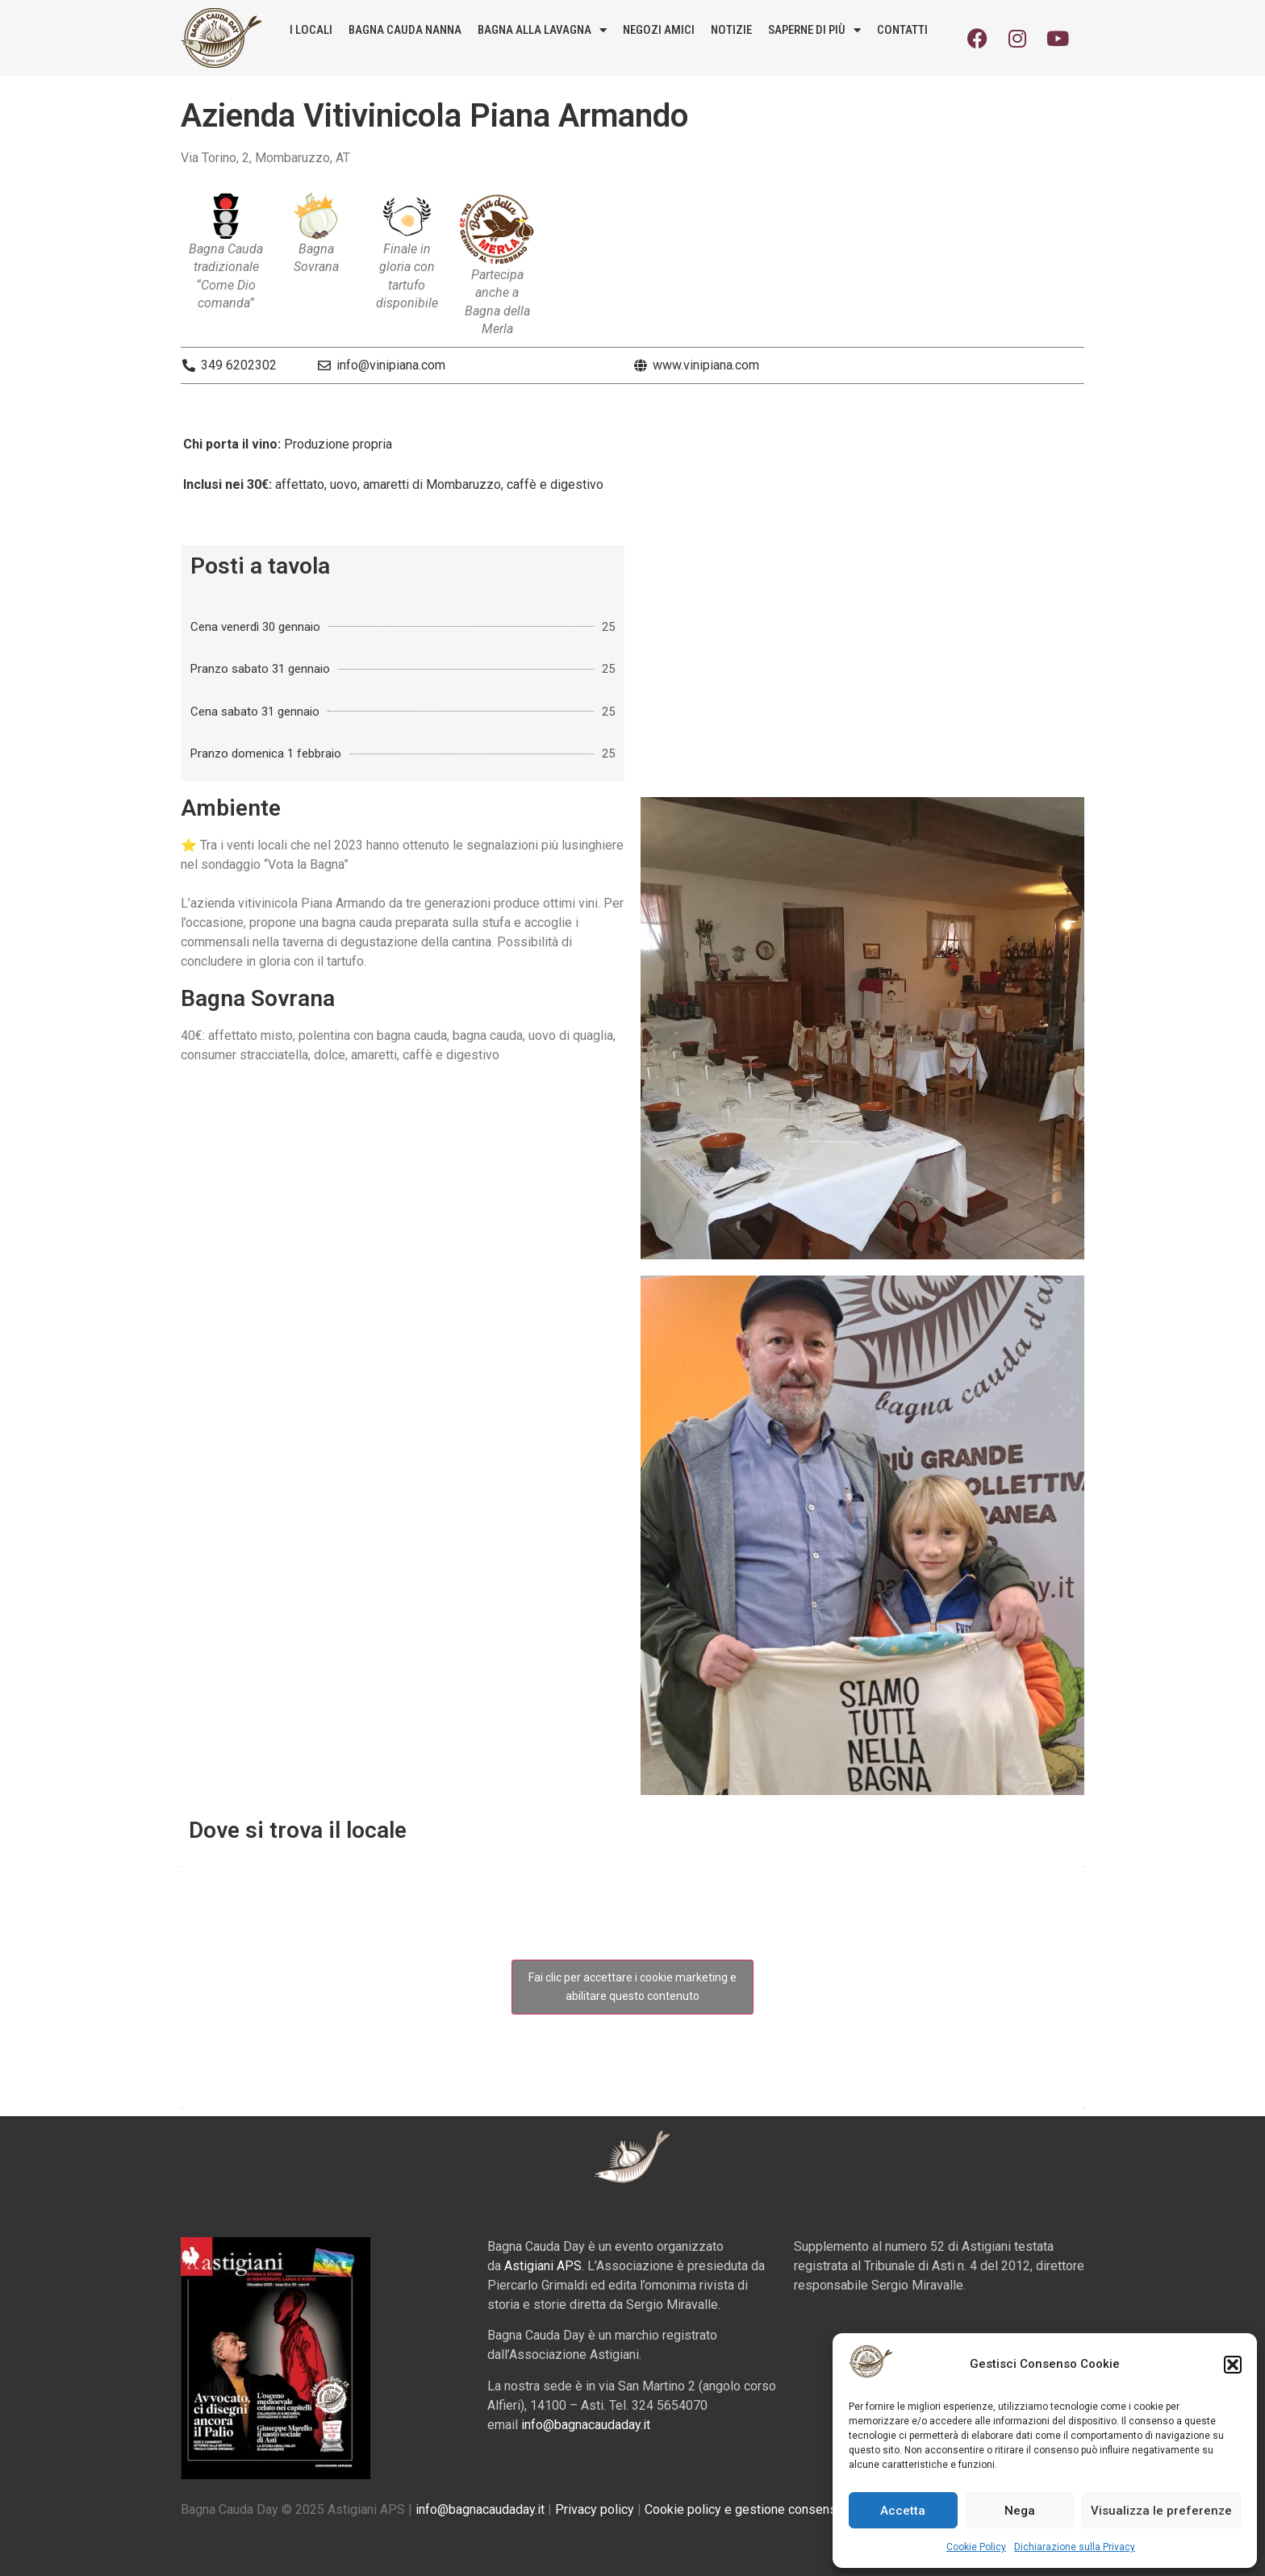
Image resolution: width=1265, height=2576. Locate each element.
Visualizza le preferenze (1161, 2510)
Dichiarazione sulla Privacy (1074, 2547)
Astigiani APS (543, 2265)
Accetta (902, 2510)
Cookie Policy (976, 2547)
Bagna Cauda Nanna (405, 30)
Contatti (902, 30)
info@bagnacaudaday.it (585, 2424)
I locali (311, 30)
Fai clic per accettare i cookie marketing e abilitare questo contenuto (632, 1986)
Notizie (731, 30)
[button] (1233, 2365)
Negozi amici (659, 30)
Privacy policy (594, 2509)
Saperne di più (814, 30)
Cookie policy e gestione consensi (742, 2509)
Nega (1019, 2510)
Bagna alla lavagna (542, 30)
